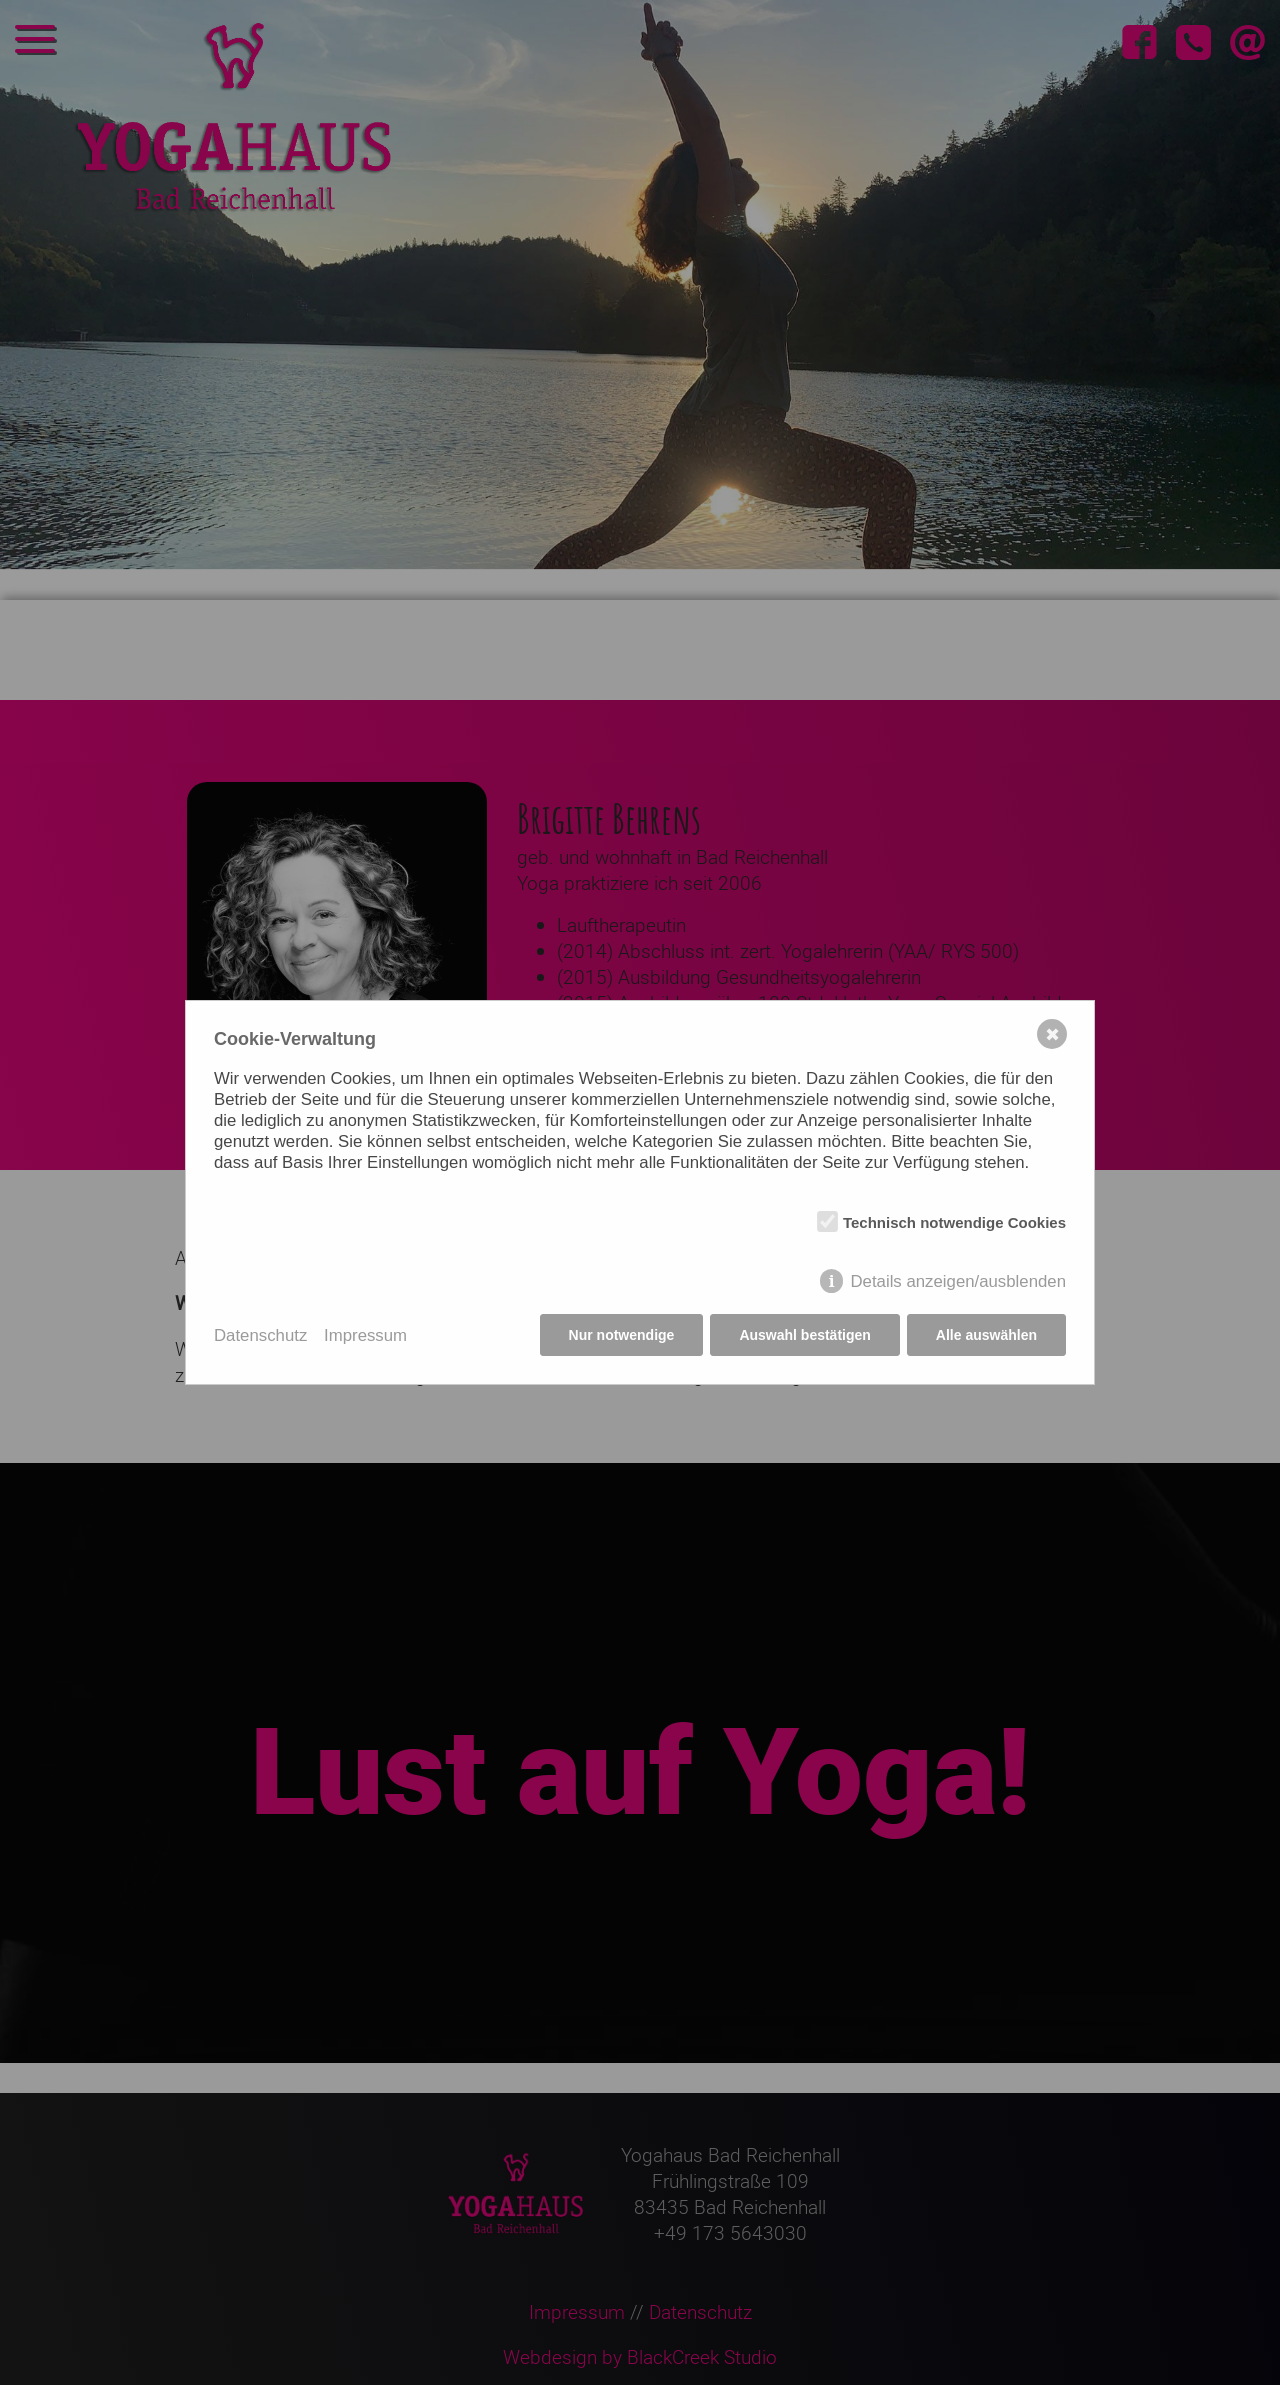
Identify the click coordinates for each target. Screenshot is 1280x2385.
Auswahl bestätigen (804, 1335)
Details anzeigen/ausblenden (958, 1281)
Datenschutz (260, 1335)
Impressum (365, 1335)
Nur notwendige (622, 1335)
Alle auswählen (986, 1335)
